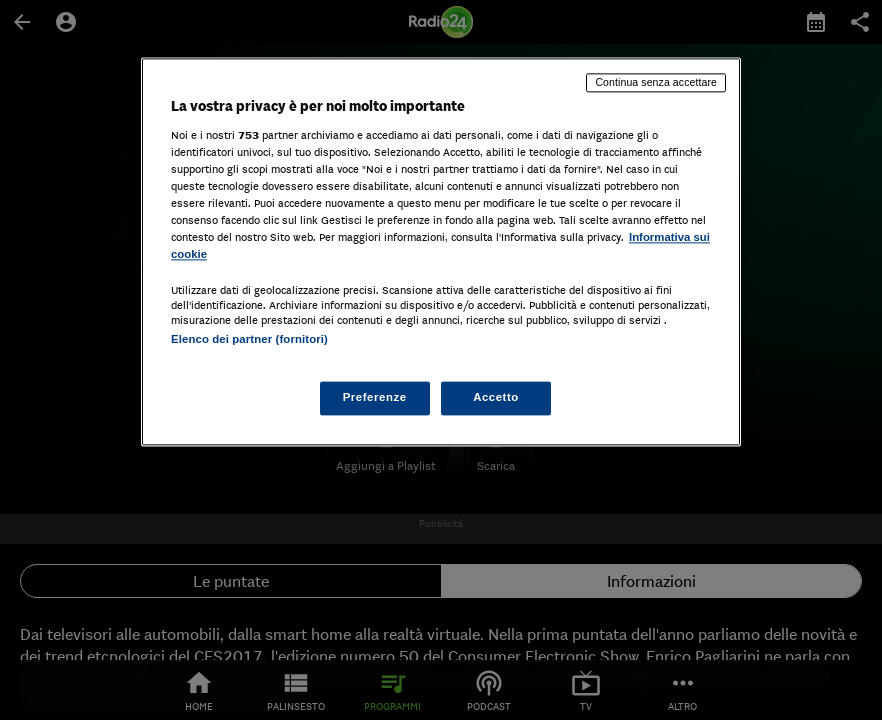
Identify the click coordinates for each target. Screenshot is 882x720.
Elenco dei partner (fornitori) (249, 339)
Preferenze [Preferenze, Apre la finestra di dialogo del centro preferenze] (375, 398)
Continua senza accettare (656, 82)
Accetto (496, 398)
